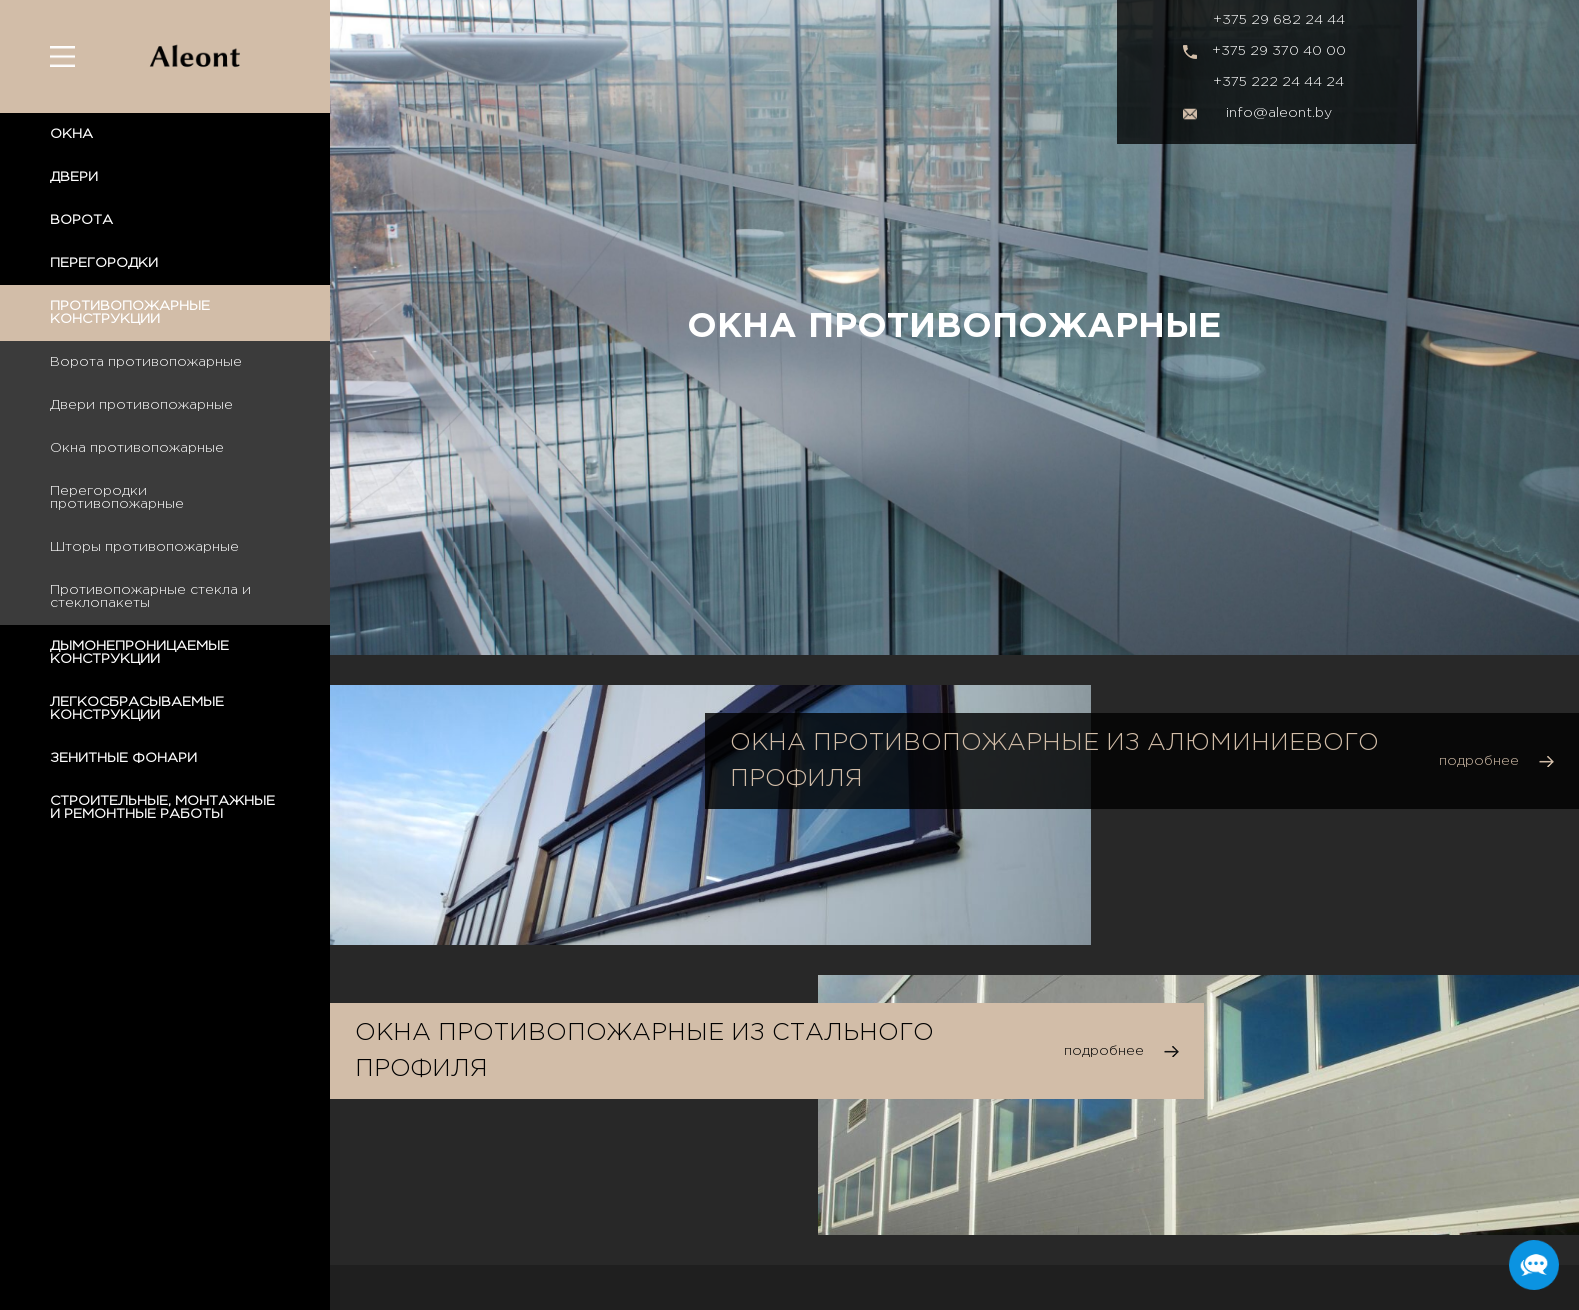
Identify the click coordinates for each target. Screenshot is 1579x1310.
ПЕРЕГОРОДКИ (104, 263)
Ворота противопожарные (146, 362)
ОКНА (71, 134)
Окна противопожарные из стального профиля (644, 1051)
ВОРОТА (81, 220)
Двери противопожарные (141, 405)
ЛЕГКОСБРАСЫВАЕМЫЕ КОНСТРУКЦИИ (137, 708)
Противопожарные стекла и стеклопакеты (150, 596)
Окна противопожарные (137, 448)
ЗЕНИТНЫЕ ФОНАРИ (123, 758)
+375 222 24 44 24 (1278, 82)
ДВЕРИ (74, 177)
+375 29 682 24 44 (1279, 20)
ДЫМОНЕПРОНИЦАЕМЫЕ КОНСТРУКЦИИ (139, 652)
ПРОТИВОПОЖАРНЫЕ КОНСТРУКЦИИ (130, 312)
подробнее (1479, 761)
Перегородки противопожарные (117, 497)
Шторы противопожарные (144, 547)
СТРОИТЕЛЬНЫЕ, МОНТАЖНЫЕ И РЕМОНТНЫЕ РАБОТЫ (162, 807)
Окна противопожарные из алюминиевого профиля (1054, 761)
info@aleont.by (1279, 113)
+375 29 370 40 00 (1279, 51)
